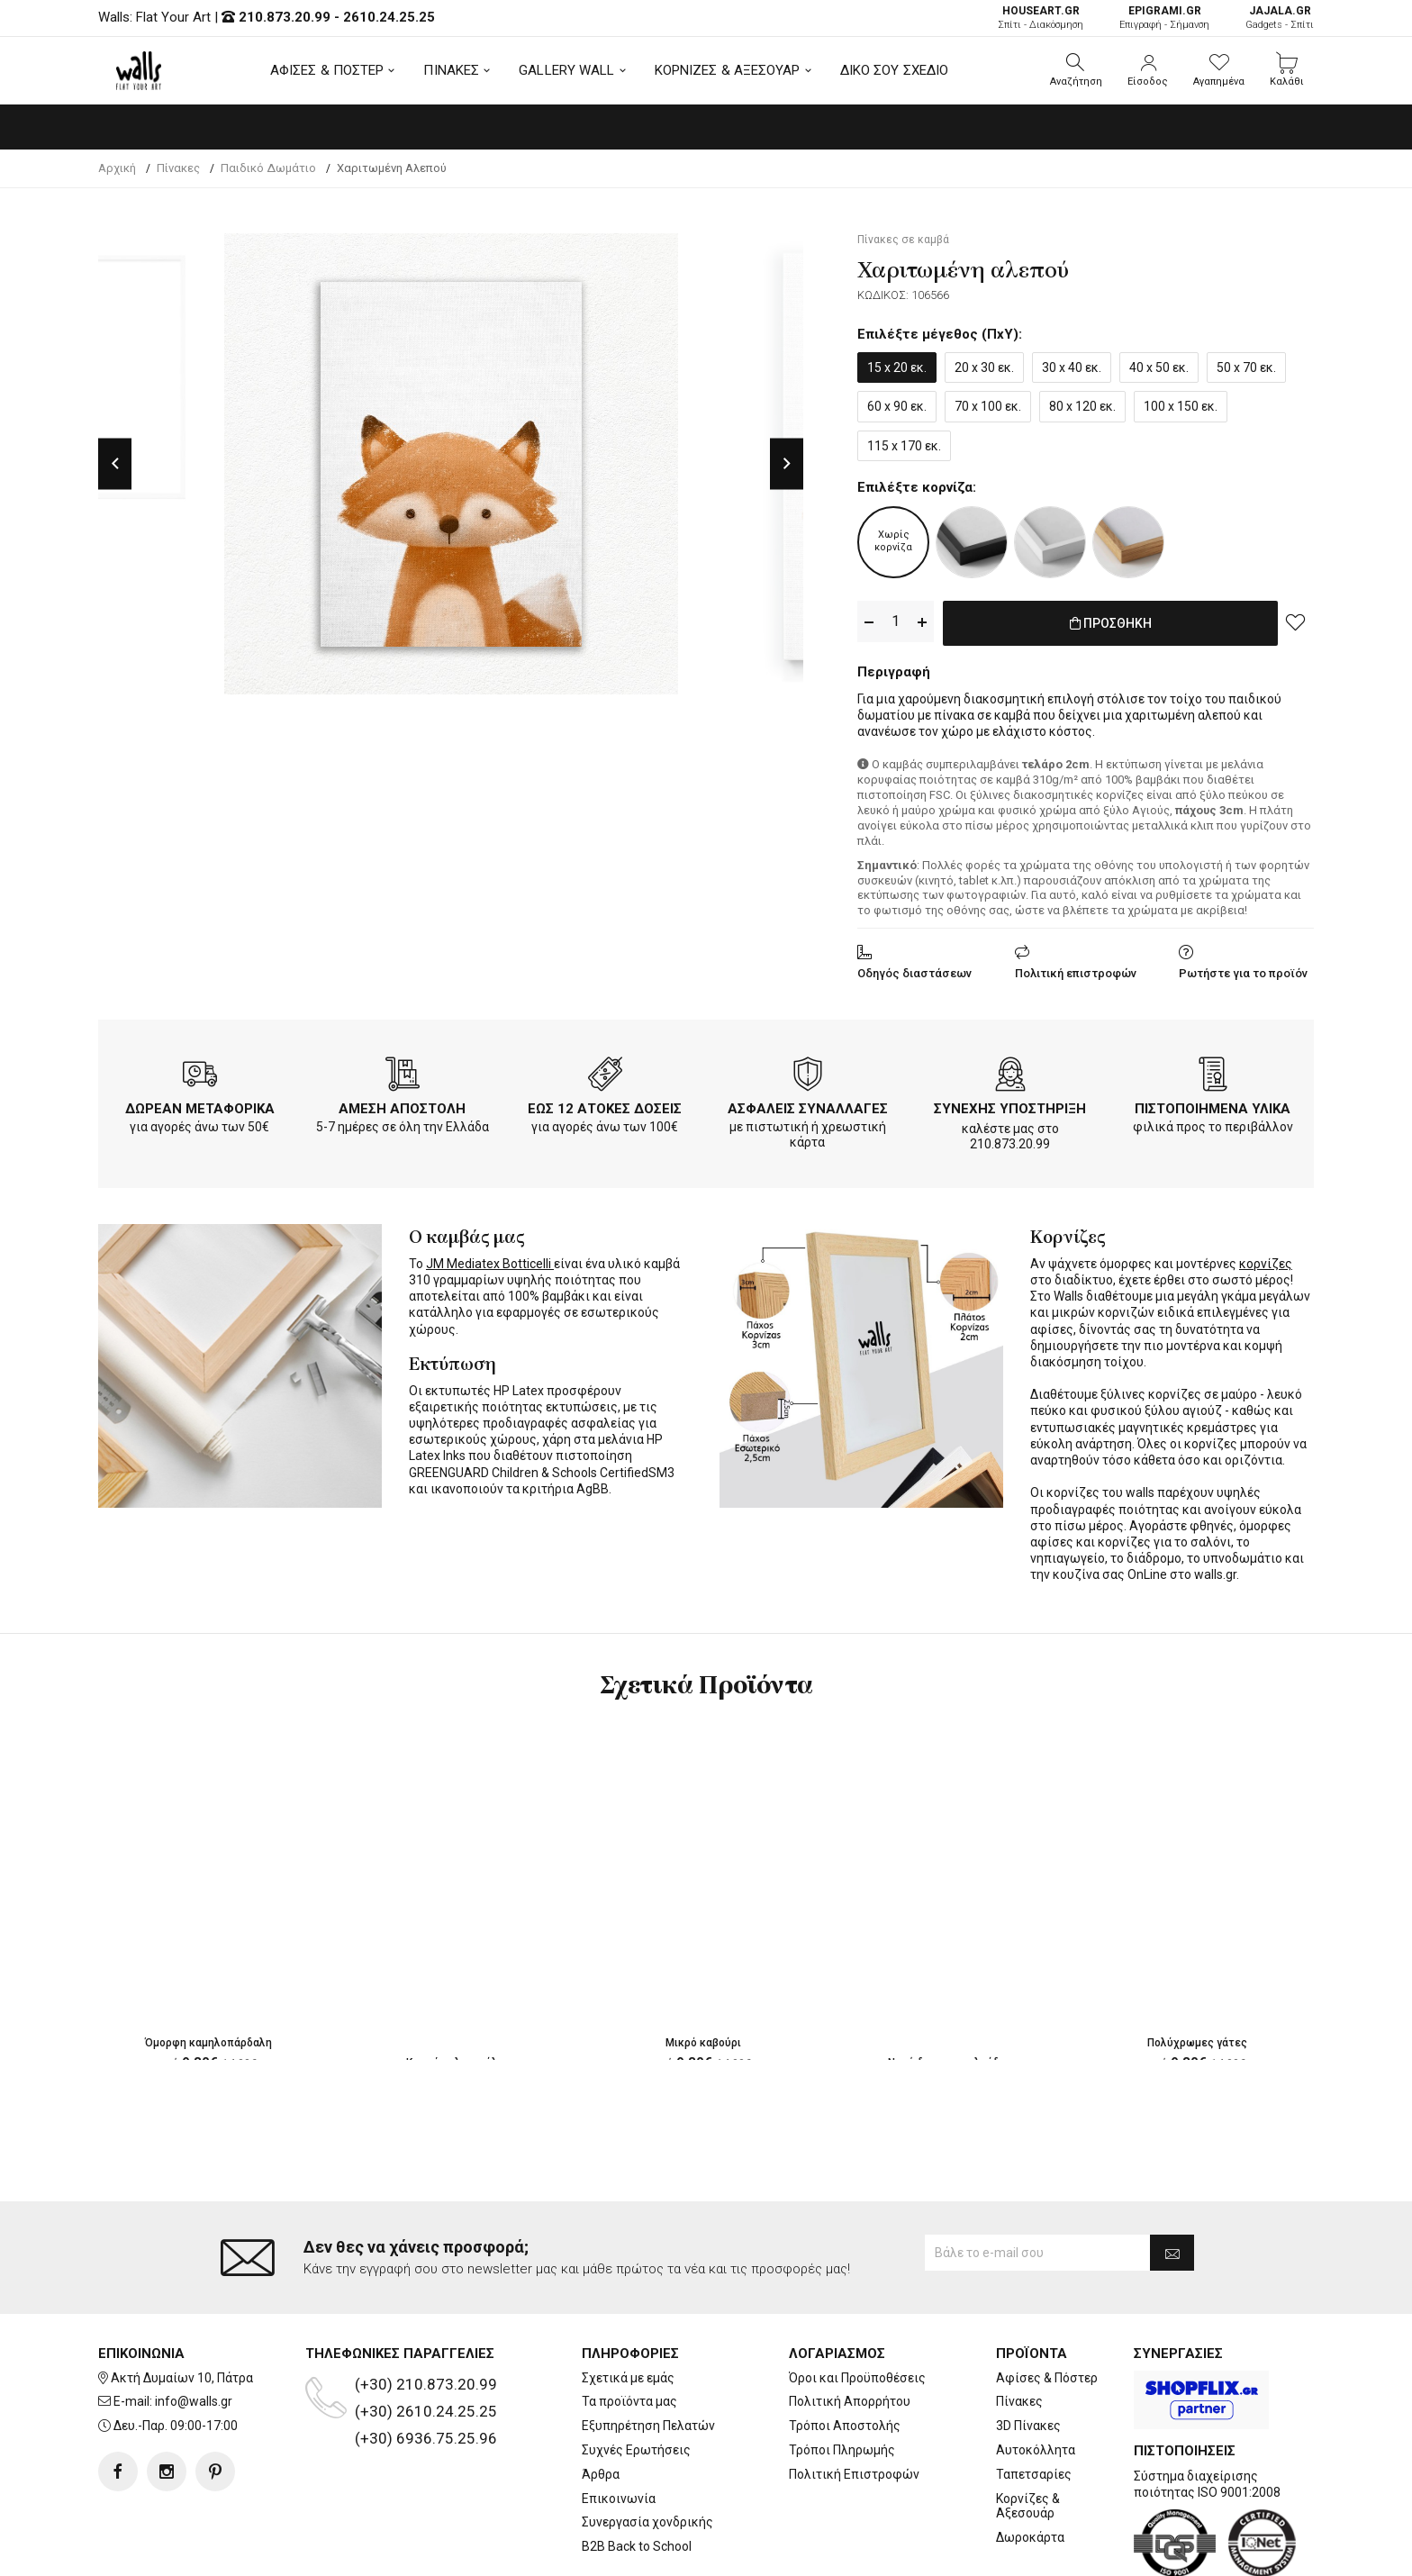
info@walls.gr (193, 2329)
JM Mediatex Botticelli (490, 1260)
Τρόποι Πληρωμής (842, 2378)
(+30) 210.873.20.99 (426, 2311)
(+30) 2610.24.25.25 (426, 2338)
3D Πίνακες (1028, 2353)
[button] (1076, 70)
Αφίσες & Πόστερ (1047, 2305)
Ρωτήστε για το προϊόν (1243, 969)
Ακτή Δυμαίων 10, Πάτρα (182, 2305)
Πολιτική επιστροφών (1075, 969)
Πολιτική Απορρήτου (849, 2329)
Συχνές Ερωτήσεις (636, 2378)
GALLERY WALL (566, 70)
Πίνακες (1019, 2329)
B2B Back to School (637, 2474)
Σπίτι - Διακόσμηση (1040, 18)
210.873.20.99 (284, 17)
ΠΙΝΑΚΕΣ (451, 70)
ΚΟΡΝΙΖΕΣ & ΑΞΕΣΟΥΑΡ (728, 70)
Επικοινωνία (619, 2425)
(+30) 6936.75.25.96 (426, 2365)
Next (786, 463)
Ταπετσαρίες (1034, 2401)
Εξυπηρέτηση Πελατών (648, 2353)
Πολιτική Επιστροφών (854, 2401)
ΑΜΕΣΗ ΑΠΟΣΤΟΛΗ (402, 1105)
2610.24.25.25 (389, 17)
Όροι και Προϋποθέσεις (857, 2305)
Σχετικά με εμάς (628, 2305)
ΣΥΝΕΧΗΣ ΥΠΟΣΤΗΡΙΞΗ (1010, 1105)
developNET (856, 2551)
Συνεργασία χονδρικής (647, 2450)
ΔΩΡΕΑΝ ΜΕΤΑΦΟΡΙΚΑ (200, 1105)
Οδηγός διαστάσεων (914, 969)
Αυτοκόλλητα (1035, 2378)
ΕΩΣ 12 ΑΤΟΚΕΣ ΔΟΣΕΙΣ (605, 1105)
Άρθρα (601, 2401)
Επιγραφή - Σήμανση (1164, 18)
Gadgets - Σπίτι (1279, 18)
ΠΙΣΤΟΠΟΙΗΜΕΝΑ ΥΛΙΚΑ (1212, 1105)
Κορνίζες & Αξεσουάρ (1028, 2433)
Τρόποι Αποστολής (845, 2353)
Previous (114, 463)
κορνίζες (1265, 1260)
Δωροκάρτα (1030, 2465)
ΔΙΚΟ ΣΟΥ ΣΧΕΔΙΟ (894, 70)
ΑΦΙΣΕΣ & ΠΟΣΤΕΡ (327, 70)
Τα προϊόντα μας (629, 2329)
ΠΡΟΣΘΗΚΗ (1110, 622)
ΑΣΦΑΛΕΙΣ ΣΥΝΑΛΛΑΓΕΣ (808, 1105)
